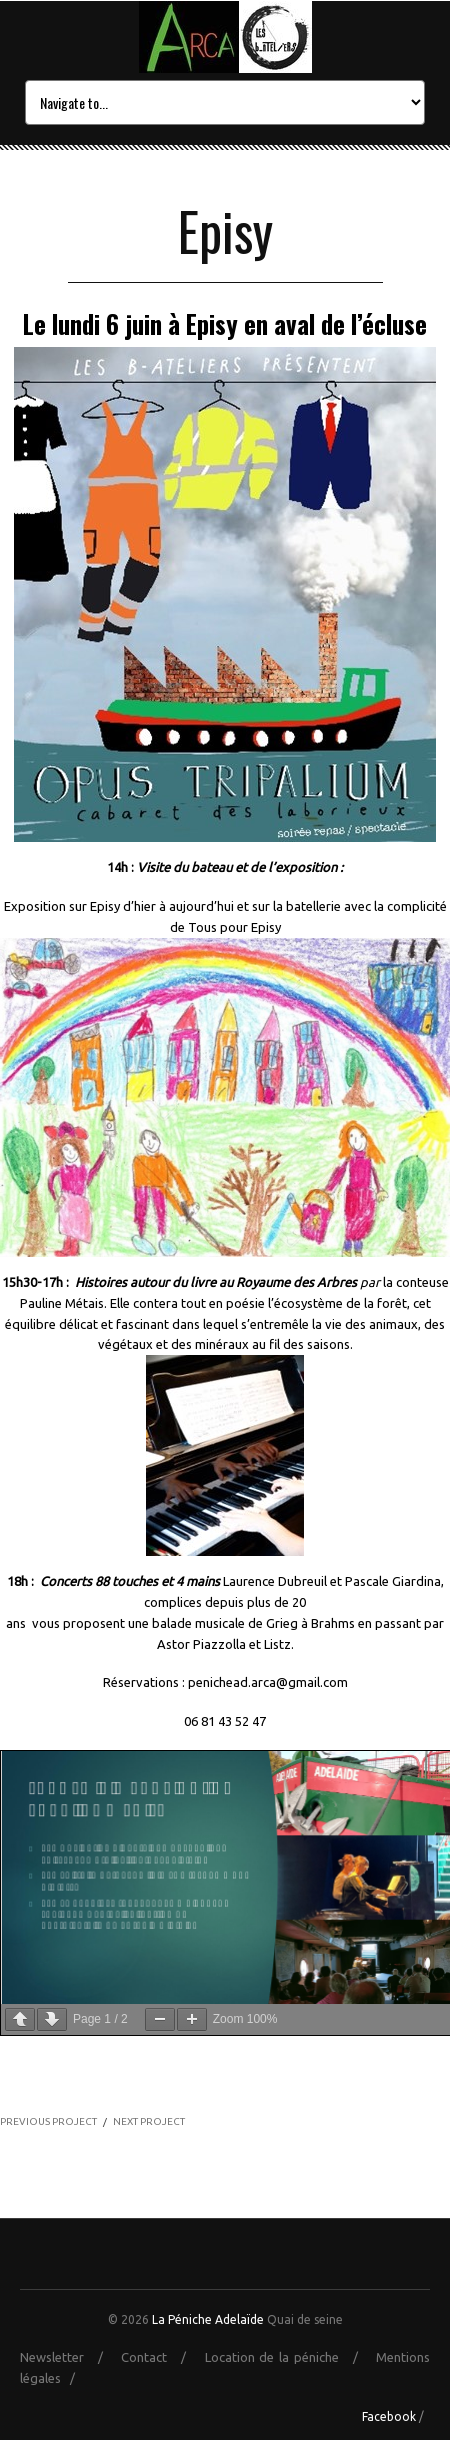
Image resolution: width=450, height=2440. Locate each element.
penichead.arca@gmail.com (268, 1682)
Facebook (389, 2416)
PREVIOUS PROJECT (48, 2121)
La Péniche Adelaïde (208, 2319)
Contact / (160, 2357)
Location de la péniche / (288, 2357)
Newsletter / (68, 2357)
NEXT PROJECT (149, 2121)
